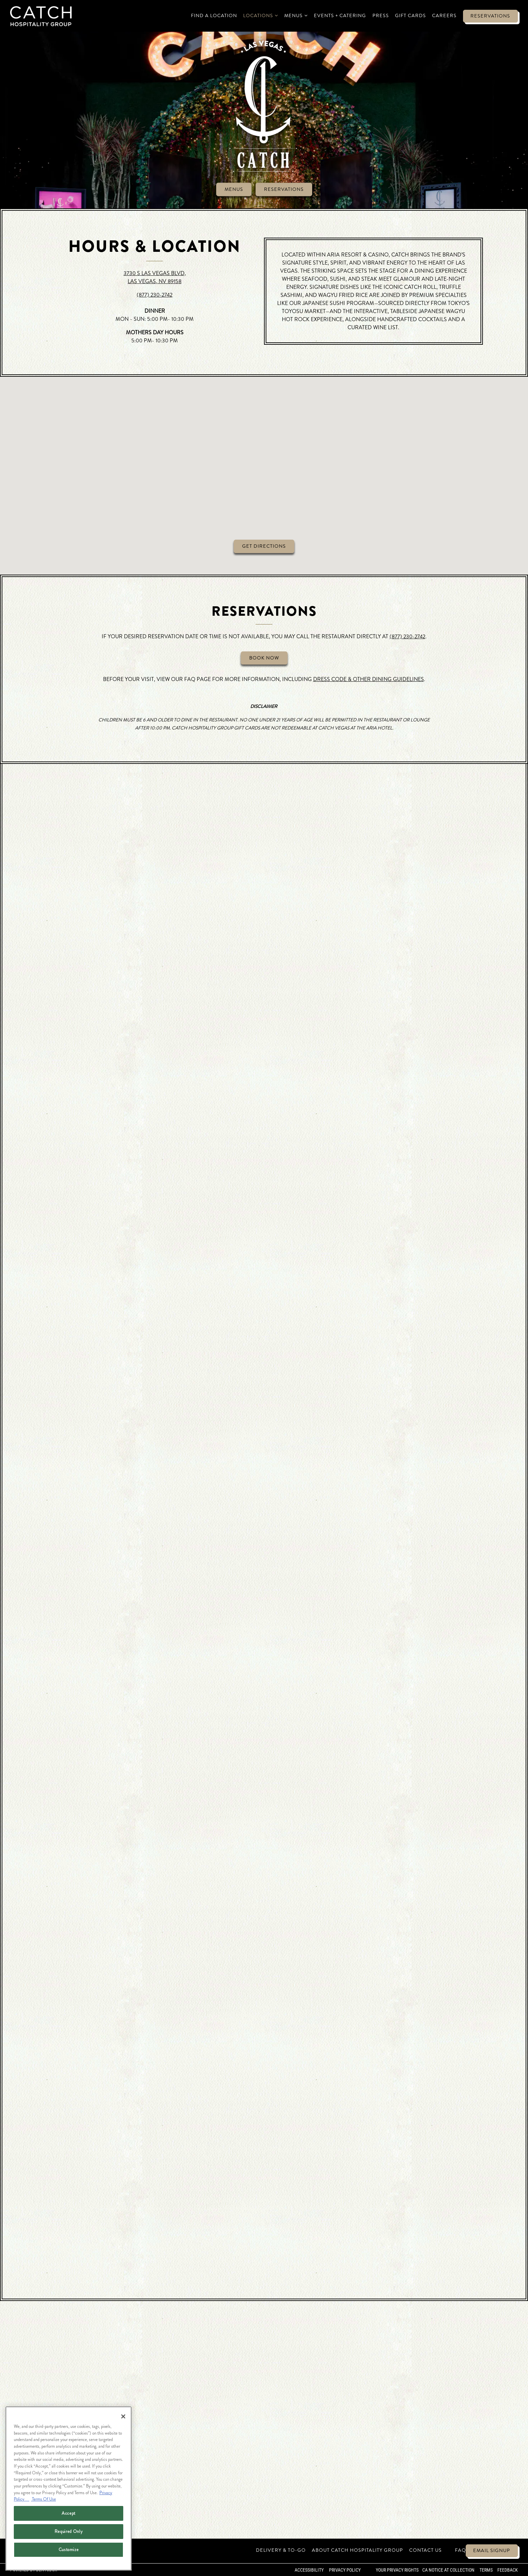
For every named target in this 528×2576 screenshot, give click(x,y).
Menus (234, 189)
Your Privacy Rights (397, 2570)
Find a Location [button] (214, 15)
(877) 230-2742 (154, 295)
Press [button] (380, 15)
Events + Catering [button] (340, 15)
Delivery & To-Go (281, 2550)
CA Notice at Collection (448, 2570)
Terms (486, 2570)
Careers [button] (444, 15)
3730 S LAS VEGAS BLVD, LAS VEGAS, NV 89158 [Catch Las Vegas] (155, 277)
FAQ (460, 2550)
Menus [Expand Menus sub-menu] (296, 15)
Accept (68, 2513)
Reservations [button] (490, 15)
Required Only (69, 2531)
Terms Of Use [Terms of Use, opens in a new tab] (43, 2499)
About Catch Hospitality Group (357, 2550)
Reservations (284, 189)
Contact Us (425, 2550)
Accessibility (309, 2570)
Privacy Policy (345, 2570)
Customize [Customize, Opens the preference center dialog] (69, 2549)
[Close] (123, 2416)
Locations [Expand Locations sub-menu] (260, 15)
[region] (68, 2488)
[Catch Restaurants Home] (41, 15)
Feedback (507, 2570)
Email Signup (491, 2550)
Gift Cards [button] (410, 15)
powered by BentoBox (33, 2569)
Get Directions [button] (264, 552)
